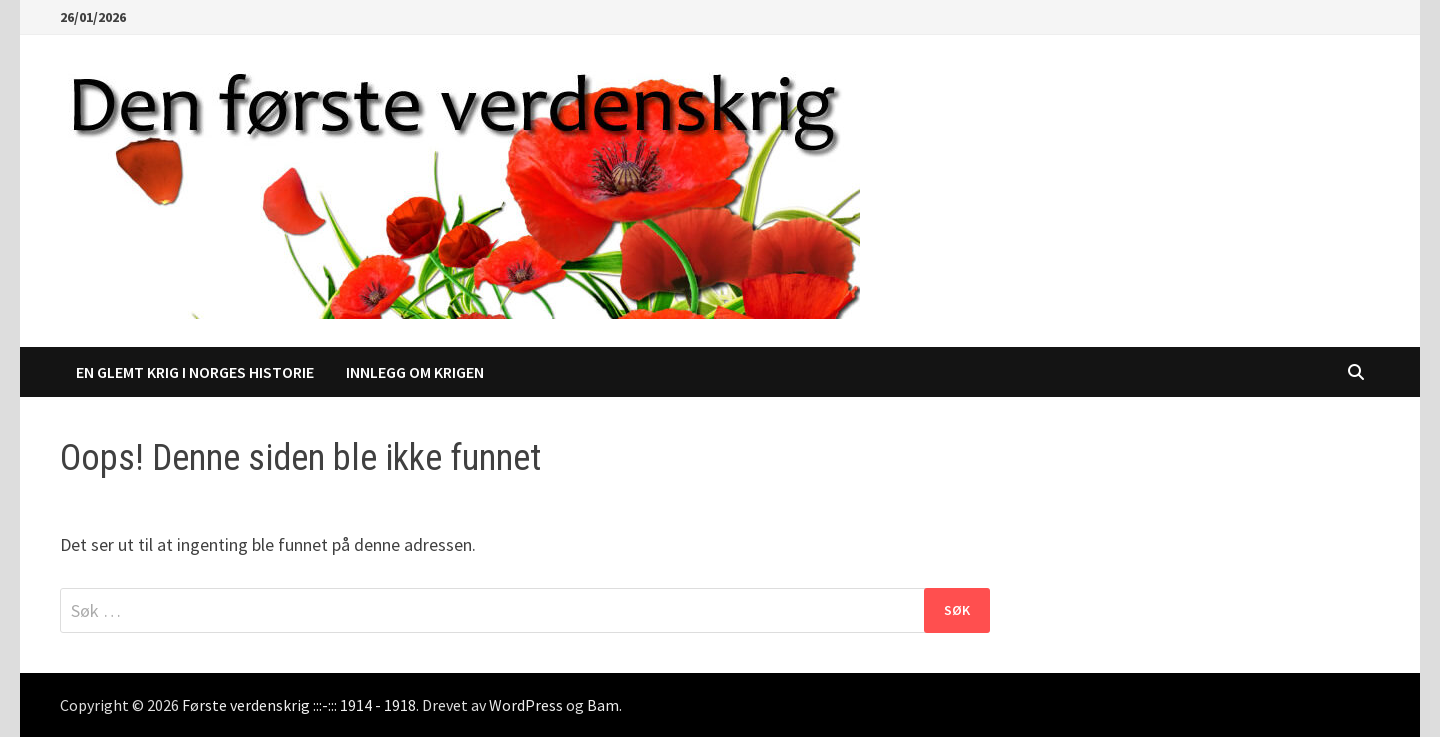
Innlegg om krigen (415, 372)
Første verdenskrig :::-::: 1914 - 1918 (299, 705)
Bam (603, 705)
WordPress (526, 705)
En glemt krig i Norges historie (195, 372)
